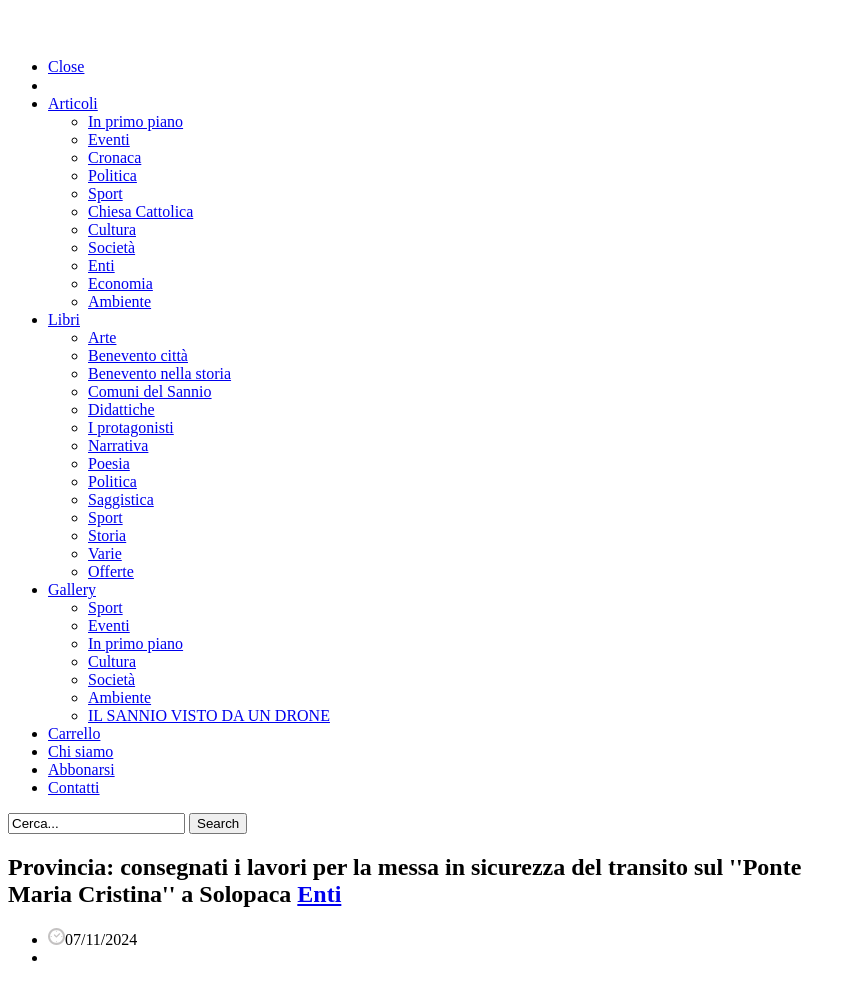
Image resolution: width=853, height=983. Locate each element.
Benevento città (138, 355)
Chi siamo (80, 751)
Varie (105, 553)
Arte (102, 337)
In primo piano (135, 121)
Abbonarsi (81, 769)
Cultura (112, 229)
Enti (101, 265)
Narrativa (118, 445)
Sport (105, 193)
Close (66, 66)
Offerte (111, 571)
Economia (120, 283)
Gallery (72, 589)
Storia (107, 535)
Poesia (109, 463)
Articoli (73, 103)
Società (111, 247)
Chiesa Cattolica (140, 211)
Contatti (74, 787)
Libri (64, 319)
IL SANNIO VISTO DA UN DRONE (209, 715)
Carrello (74, 733)
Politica (112, 175)
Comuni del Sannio (150, 391)
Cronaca (114, 157)
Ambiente (119, 301)
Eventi (109, 139)
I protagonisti (131, 427)
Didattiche (121, 409)
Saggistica (121, 499)
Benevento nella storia (159, 373)
